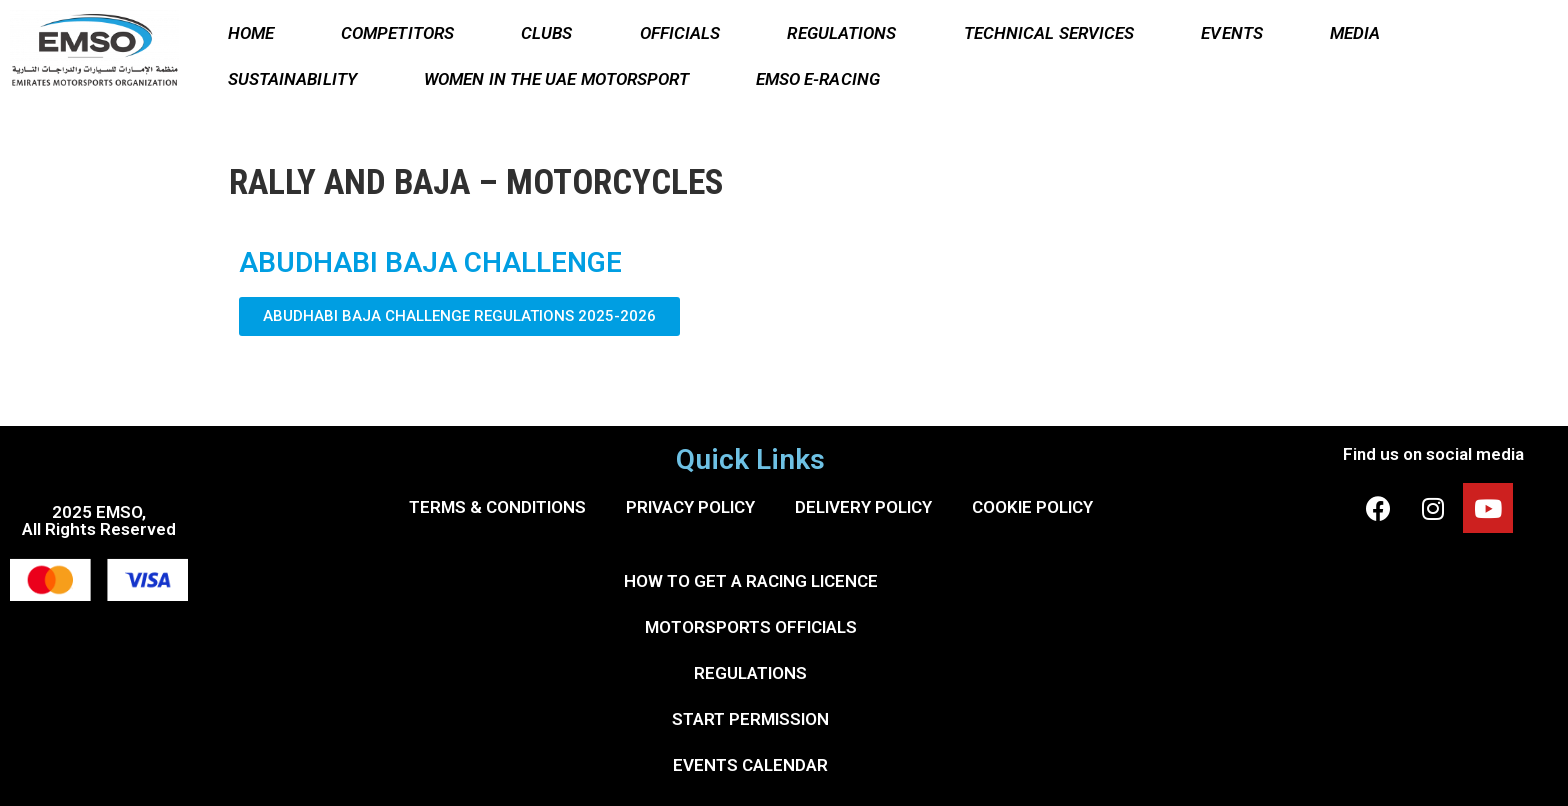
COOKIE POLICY (1032, 507)
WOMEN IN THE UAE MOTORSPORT (556, 79)
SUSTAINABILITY (292, 79)
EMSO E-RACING (818, 79)
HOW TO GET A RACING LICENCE (751, 581)
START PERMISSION (750, 719)
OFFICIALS (680, 33)
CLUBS (547, 33)
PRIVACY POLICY (690, 507)
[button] (459, 316)
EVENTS (1232, 33)
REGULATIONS (841, 33)
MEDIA (1355, 33)
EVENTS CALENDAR (750, 765)
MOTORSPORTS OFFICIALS (751, 627)
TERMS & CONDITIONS (497, 507)
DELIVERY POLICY (863, 507)
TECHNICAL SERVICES (1049, 33)
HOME (251, 33)
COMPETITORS (397, 33)
